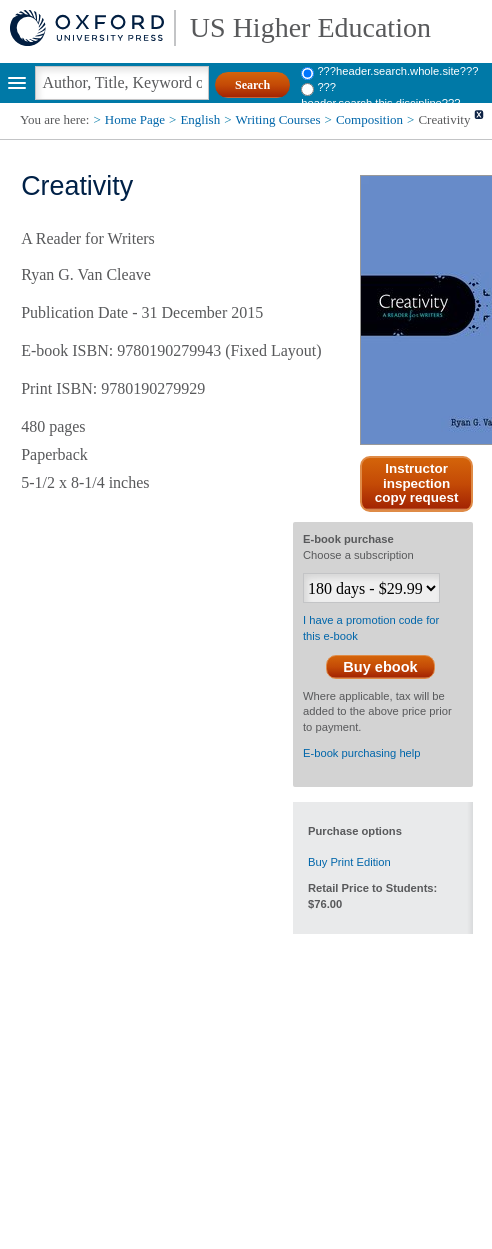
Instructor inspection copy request (417, 483)
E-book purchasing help (362, 753)
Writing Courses (278, 119)
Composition (369, 119)
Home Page (135, 119)
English (200, 119)
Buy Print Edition (349, 862)
